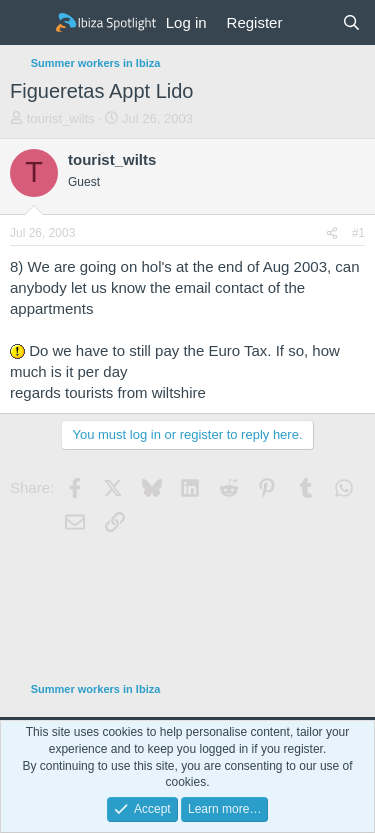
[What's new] (311, 22)
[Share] (332, 233)
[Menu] (27, 23)
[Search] (351, 22)
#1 (358, 233)
